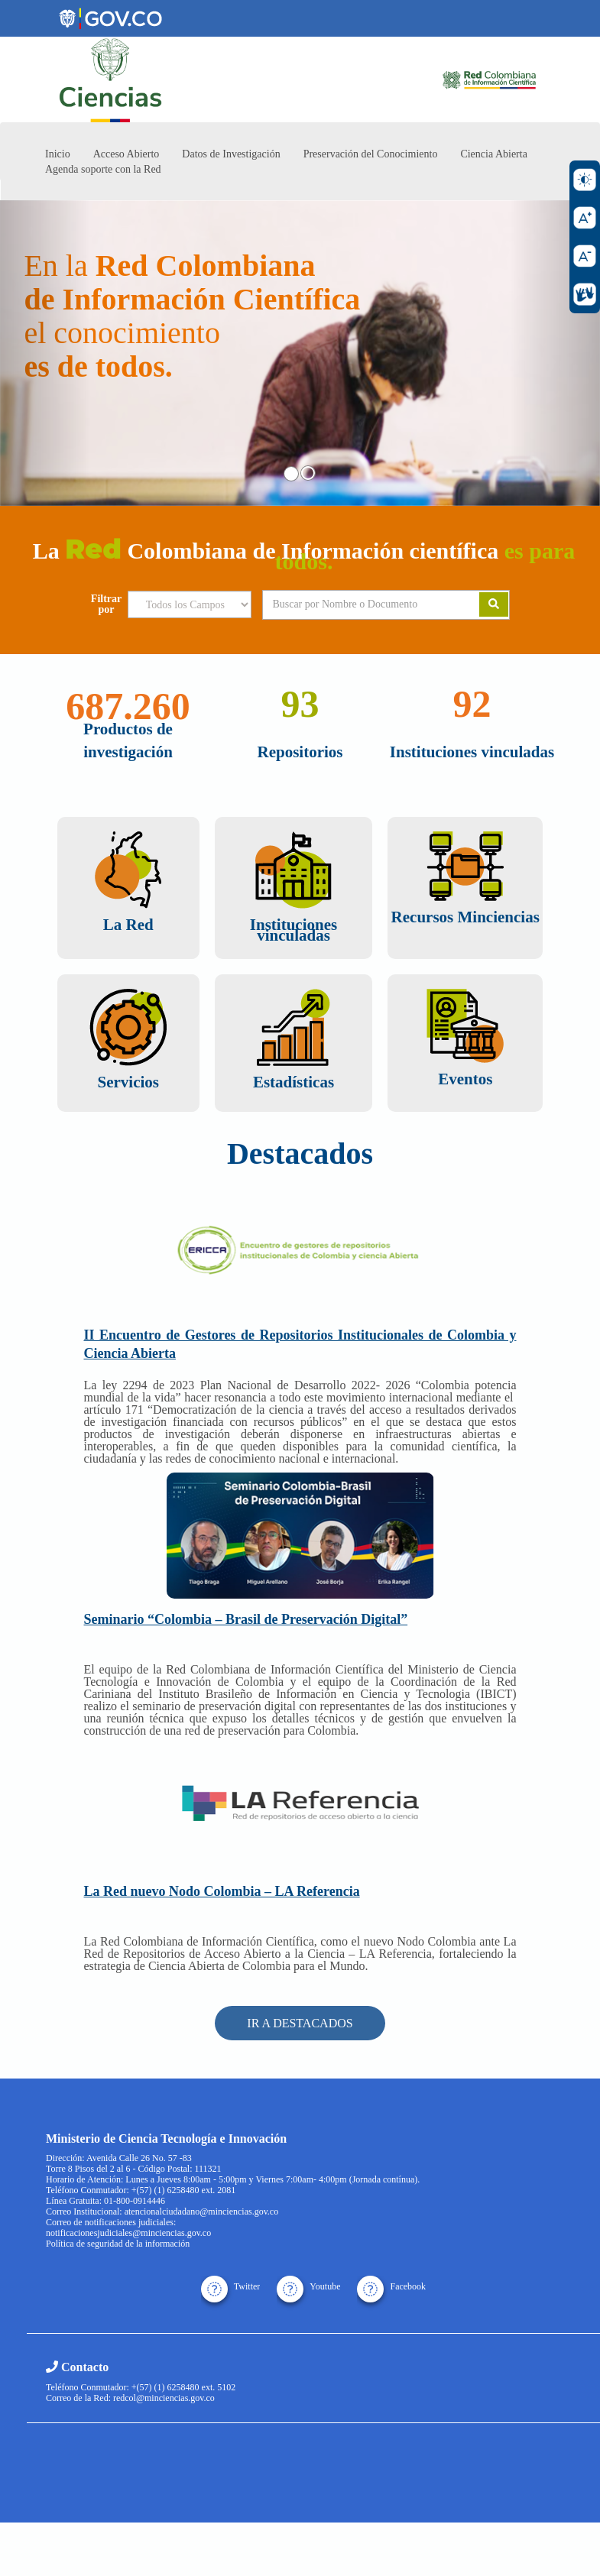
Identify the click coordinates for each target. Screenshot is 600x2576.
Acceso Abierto (126, 154)
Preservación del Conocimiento (370, 154)
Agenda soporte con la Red (103, 169)
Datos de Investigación (231, 154)
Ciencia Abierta (493, 154)
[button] (45, 353)
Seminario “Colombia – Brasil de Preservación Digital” (246, 1619)
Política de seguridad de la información (118, 2243)
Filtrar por (106, 604)
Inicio (57, 154)
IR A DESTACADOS (299, 2023)
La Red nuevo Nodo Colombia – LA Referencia (222, 1891)
